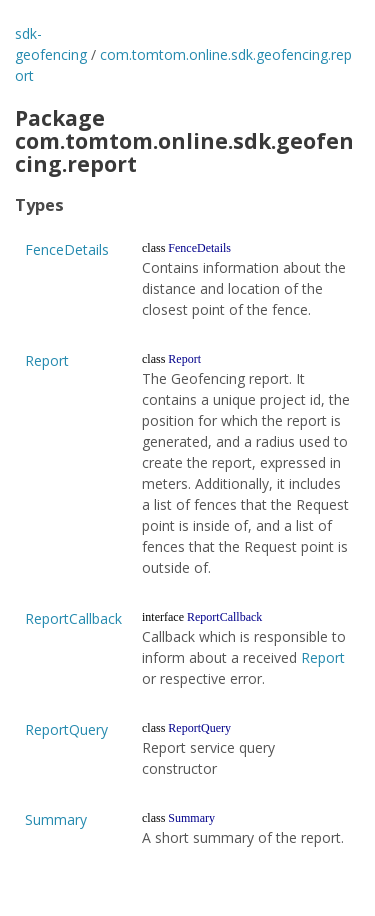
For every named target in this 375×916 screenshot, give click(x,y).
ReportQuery (66, 729)
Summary (56, 819)
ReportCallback (73, 618)
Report (47, 360)
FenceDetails (67, 249)
